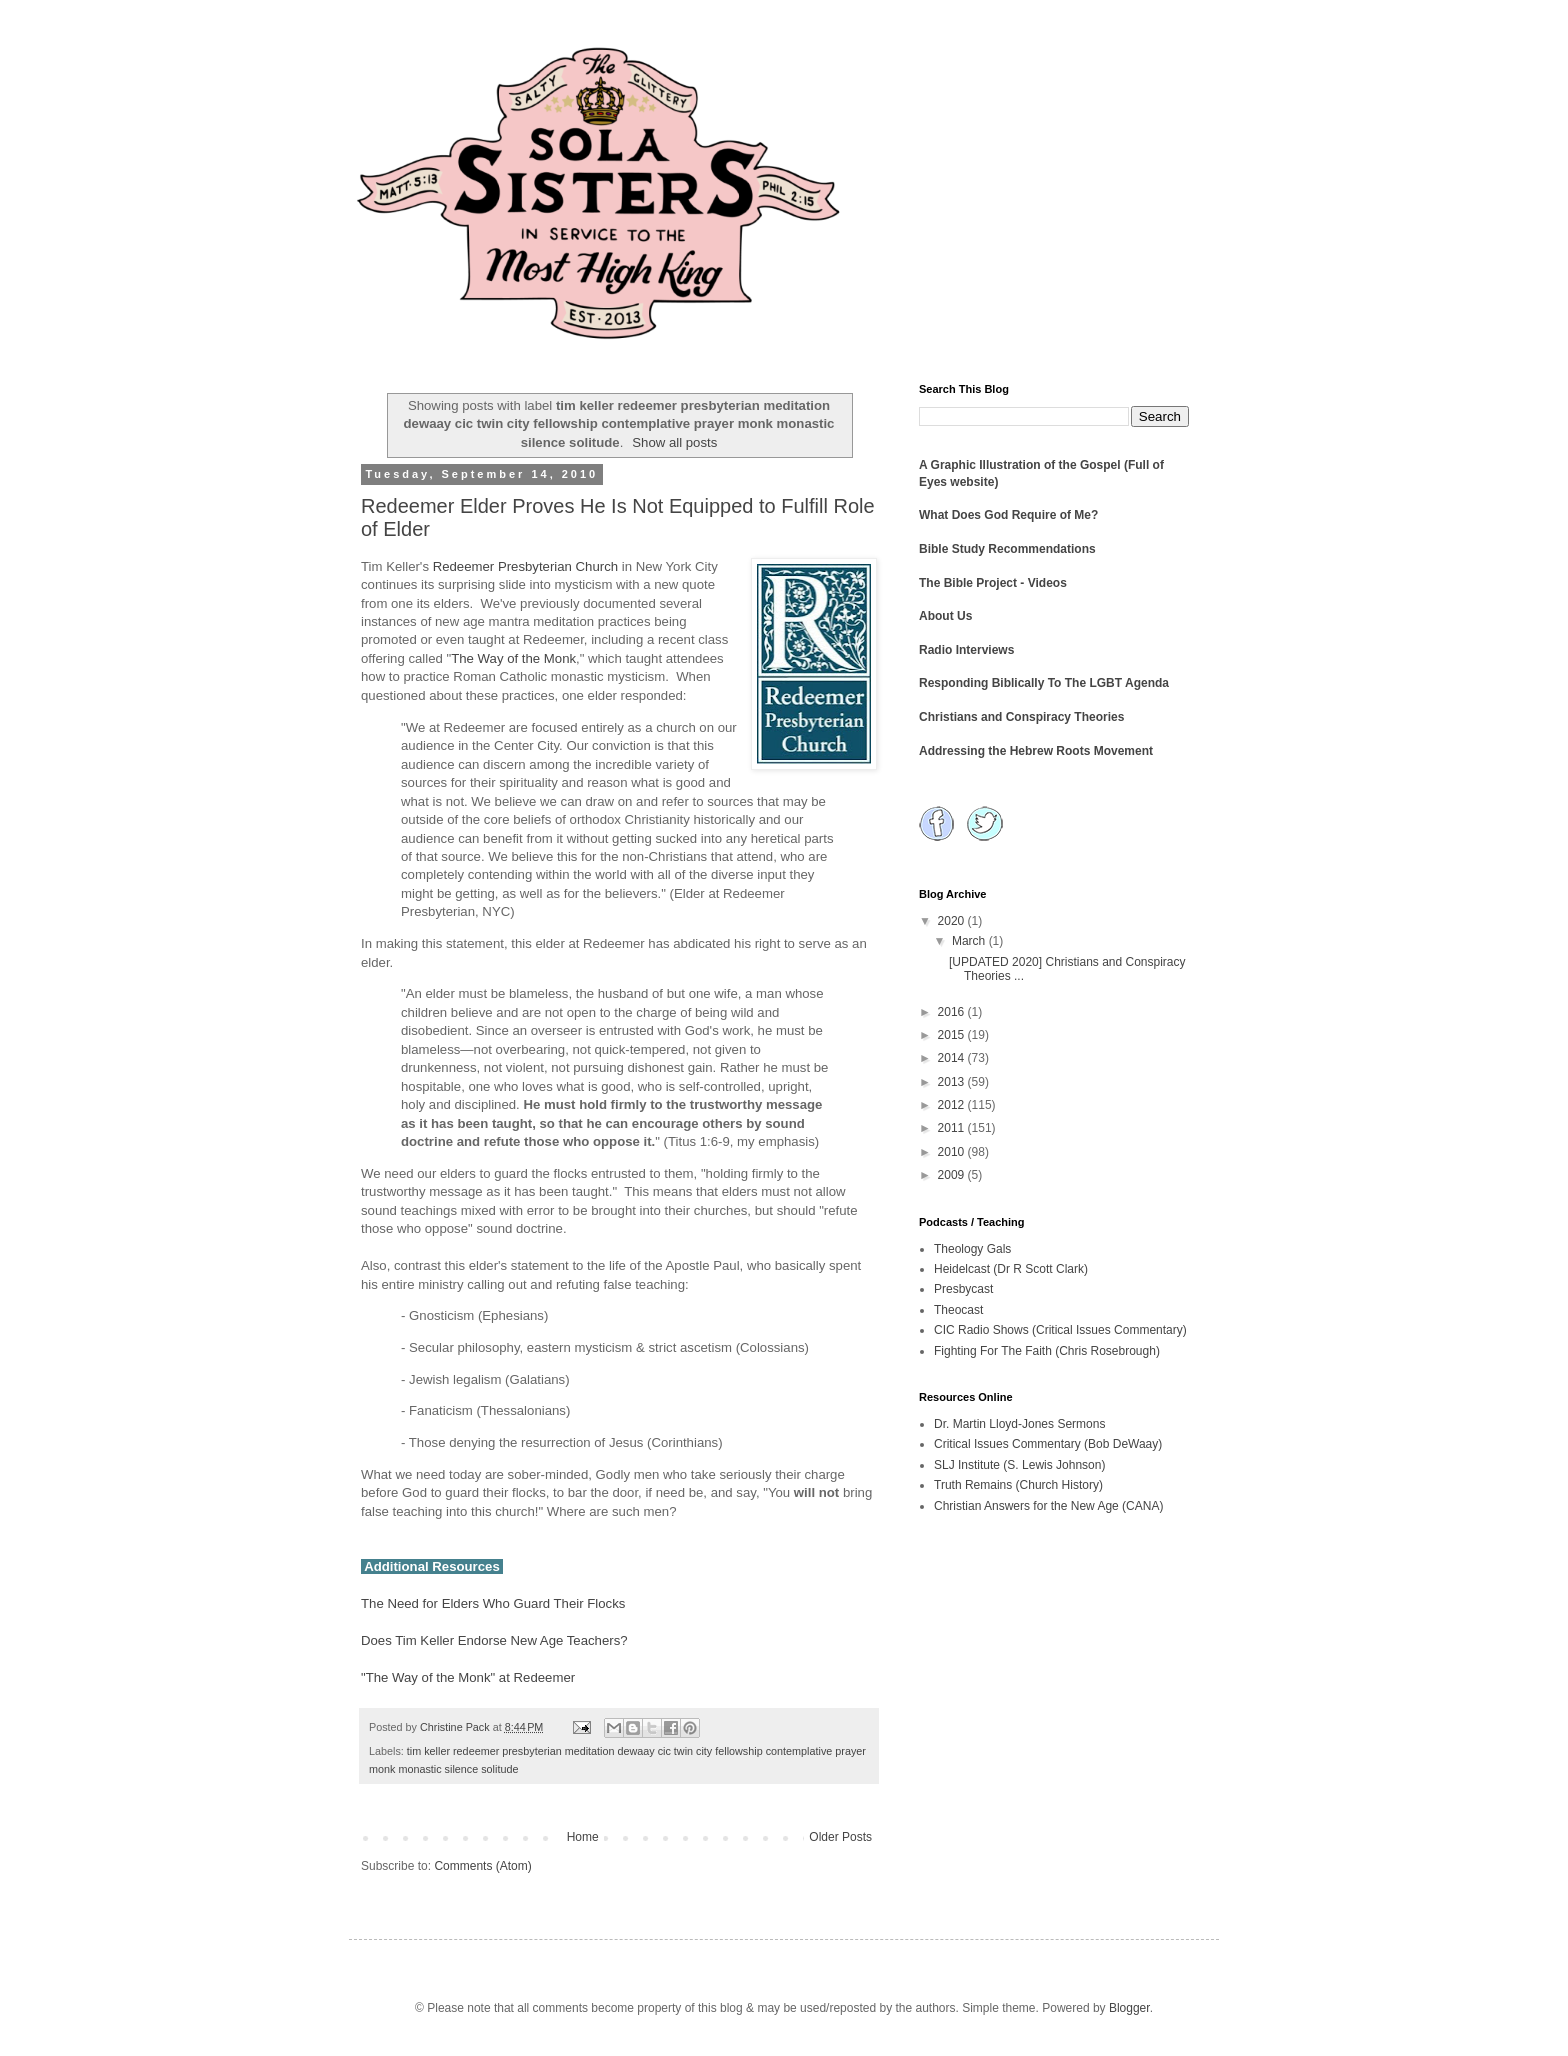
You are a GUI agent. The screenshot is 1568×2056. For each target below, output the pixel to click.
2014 (953, 1058)
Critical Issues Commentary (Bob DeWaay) (1048, 1444)
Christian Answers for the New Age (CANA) (1048, 1506)
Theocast (958, 1310)
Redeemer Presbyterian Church (525, 566)
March (970, 941)
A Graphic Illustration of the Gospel (1020, 465)
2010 (953, 1152)
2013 (953, 1082)
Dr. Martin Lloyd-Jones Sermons (1019, 1424)
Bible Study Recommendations (1007, 549)
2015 (953, 1035)
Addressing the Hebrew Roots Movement (1036, 751)
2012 (953, 1105)
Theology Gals (972, 1249)
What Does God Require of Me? (1008, 515)
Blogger (1129, 2008)
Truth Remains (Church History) (1018, 1485)
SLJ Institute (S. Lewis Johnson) (1019, 1465)
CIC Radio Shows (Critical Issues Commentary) (1060, 1330)
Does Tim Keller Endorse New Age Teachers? (494, 1640)
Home (583, 1837)
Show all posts (674, 442)
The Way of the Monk (513, 658)
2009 (953, 1175)
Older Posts (840, 1837)
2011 (953, 1128)
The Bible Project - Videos (993, 583)
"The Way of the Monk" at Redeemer (468, 1677)
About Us (945, 616)
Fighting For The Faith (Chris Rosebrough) (1047, 1351)
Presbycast (963, 1289)
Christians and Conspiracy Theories (1021, 717)
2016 (953, 1012)
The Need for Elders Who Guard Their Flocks (493, 1603)
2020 (953, 921)
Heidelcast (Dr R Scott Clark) (1011, 1269)
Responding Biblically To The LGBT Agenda (1044, 683)
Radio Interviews (966, 650)
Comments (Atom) (482, 1866)
